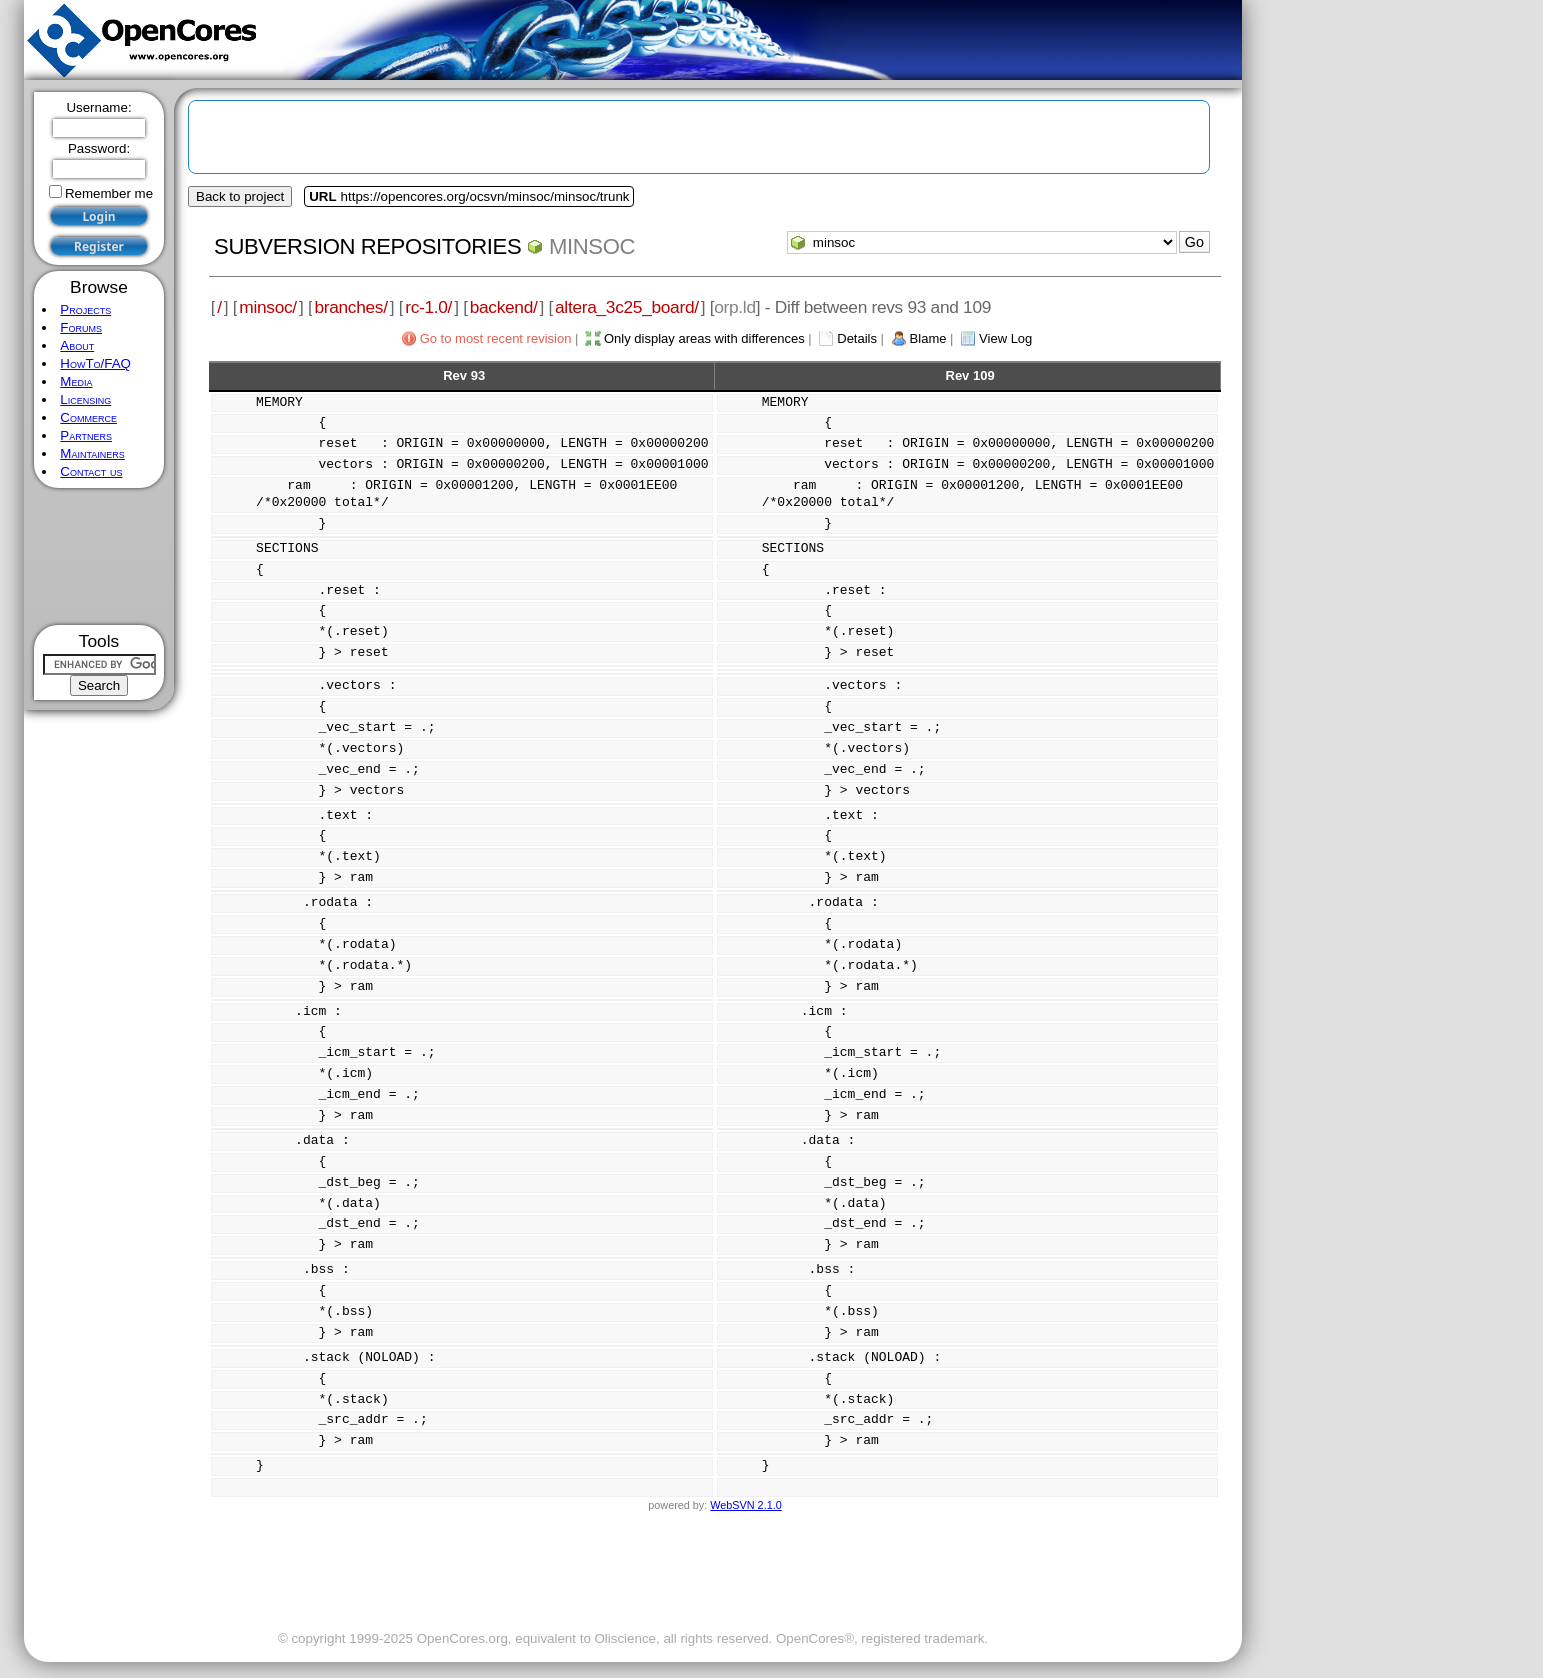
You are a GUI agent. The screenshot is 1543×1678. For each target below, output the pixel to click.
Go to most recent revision (496, 338)
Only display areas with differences (704, 338)
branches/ (350, 307)
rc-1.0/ (428, 307)
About (77, 345)
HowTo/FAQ (95, 363)
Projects (85, 309)
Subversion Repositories (367, 246)
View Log (1005, 338)
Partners (86, 435)
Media (76, 381)
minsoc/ (268, 307)
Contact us (91, 471)
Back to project (240, 196)
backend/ (504, 307)
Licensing (85, 399)
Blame (928, 338)
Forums (81, 327)
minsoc (592, 246)
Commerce (88, 417)
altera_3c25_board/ (627, 307)
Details (857, 338)
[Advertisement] (99, 556)
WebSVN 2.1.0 (745, 1505)
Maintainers (92, 453)
